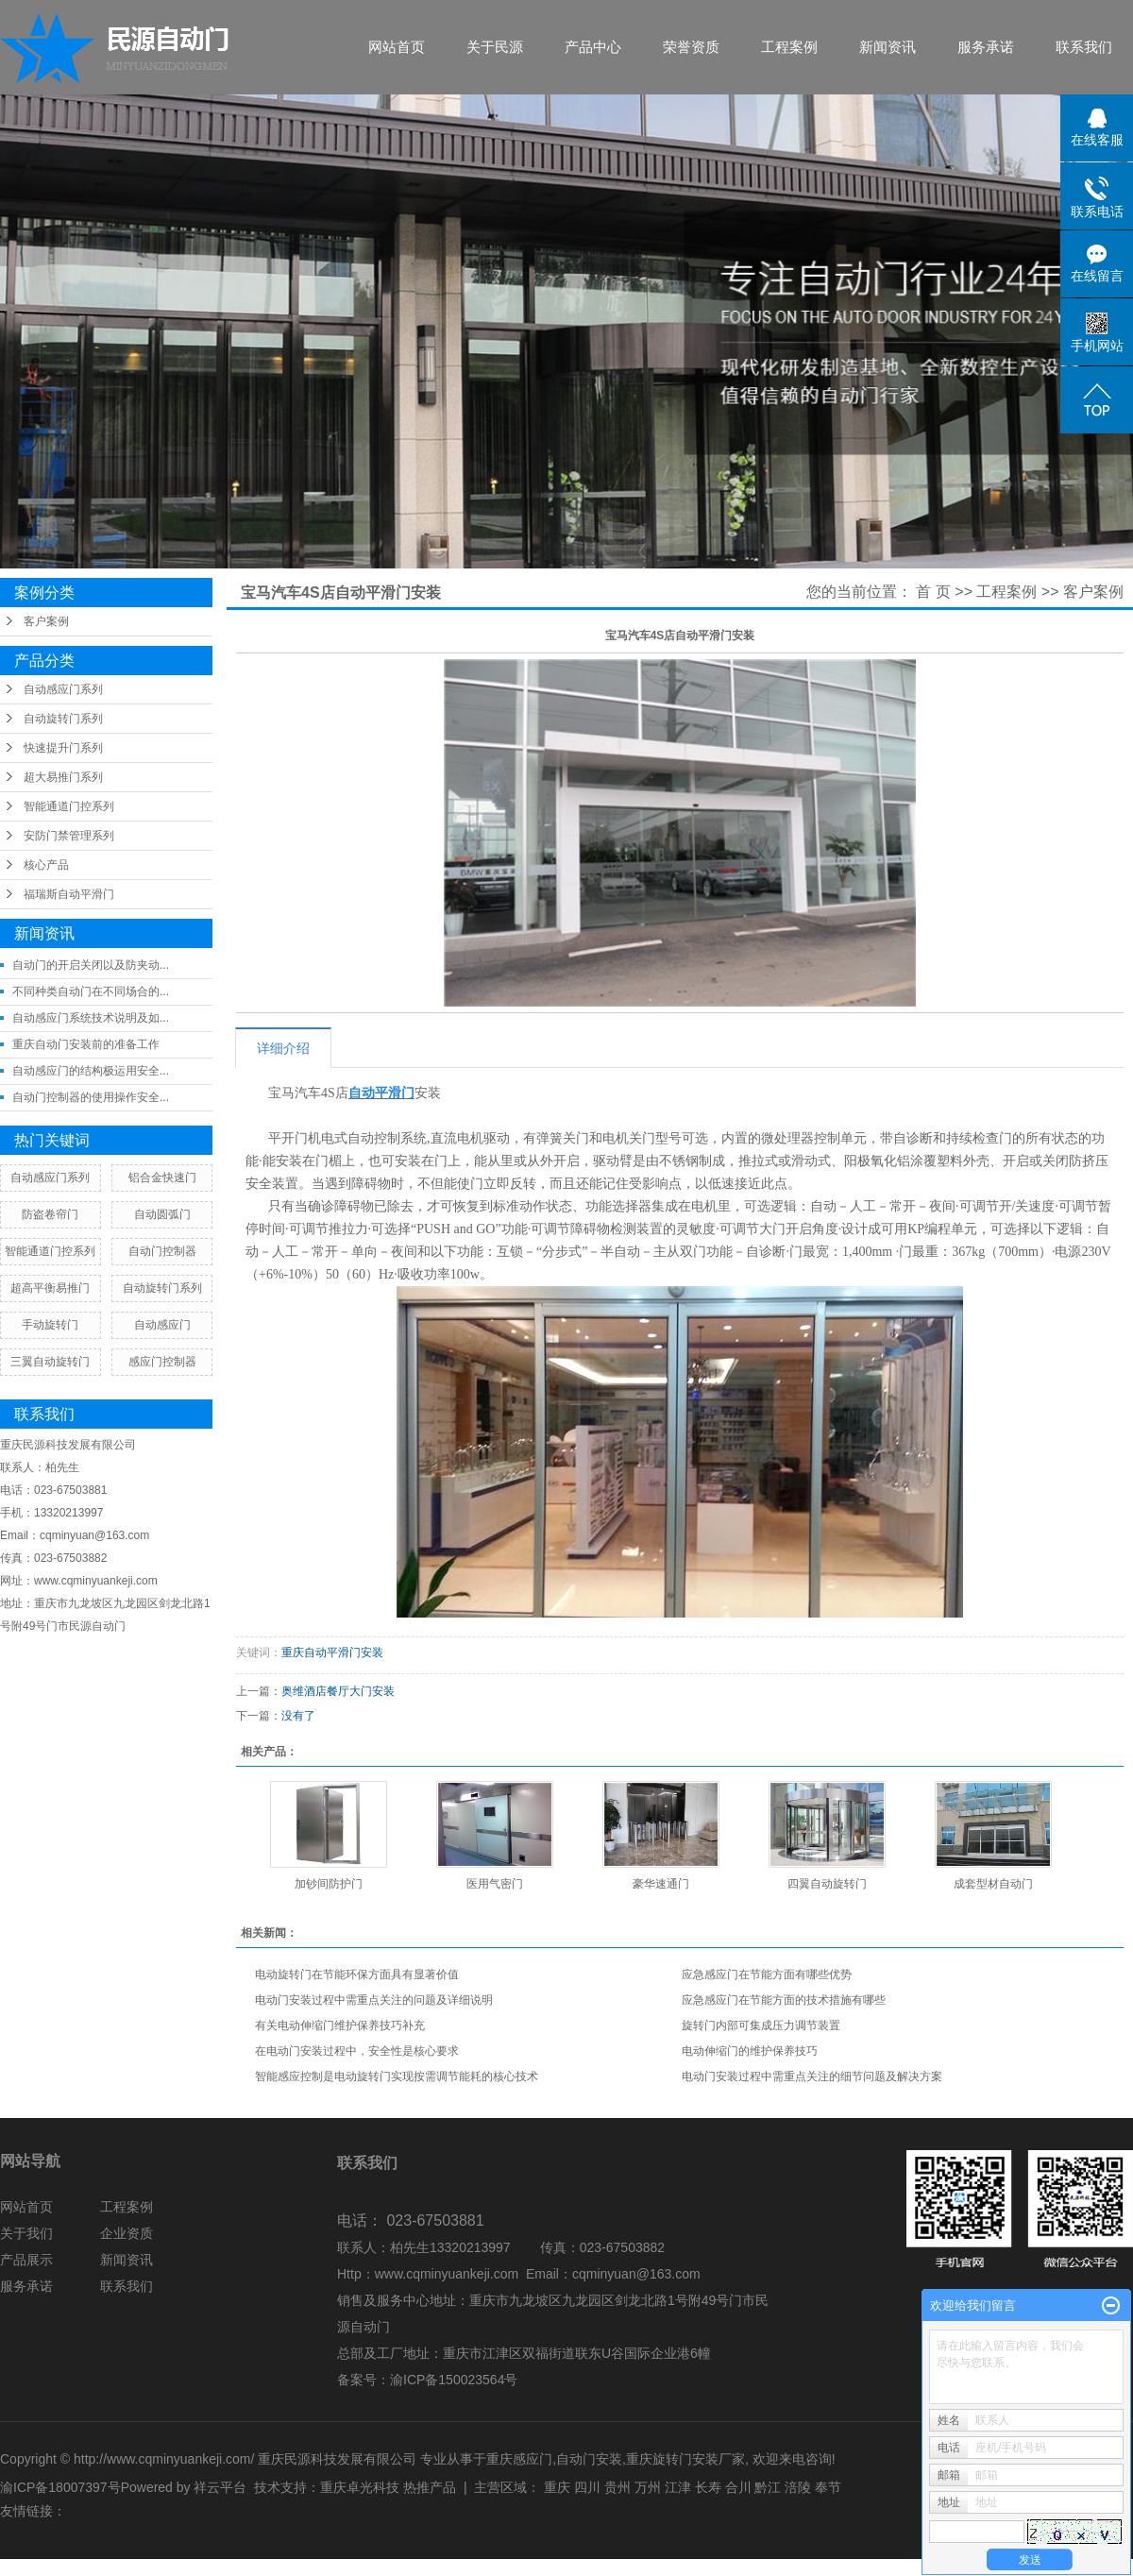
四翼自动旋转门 (827, 1883)
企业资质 (126, 2233)
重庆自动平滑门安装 (332, 1652)
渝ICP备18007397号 (60, 2487)
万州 (647, 2487)
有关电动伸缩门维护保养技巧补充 (340, 2025)
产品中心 (593, 47)
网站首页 (396, 47)
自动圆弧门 (162, 1214)
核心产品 (46, 865)
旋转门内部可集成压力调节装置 (761, 2025)
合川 (738, 2487)
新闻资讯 (887, 47)
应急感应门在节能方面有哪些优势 (767, 1974)
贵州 (617, 2487)
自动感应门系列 (63, 689)
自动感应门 (162, 1324)
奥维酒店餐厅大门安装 (338, 1691)
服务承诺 (985, 47)
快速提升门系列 (63, 747)
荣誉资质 (691, 47)
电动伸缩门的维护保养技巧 (750, 2051)
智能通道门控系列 (69, 806)
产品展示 (26, 2259)
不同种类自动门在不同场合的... (90, 991)
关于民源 (494, 47)
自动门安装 (589, 2458)
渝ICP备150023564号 (453, 2379)
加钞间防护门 (329, 1883)
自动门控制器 (162, 1251)
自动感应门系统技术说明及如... (90, 1018)
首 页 (933, 592)
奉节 (828, 2487)
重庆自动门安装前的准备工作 (86, 1044)
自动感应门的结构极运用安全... (90, 1070)
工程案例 (789, 47)
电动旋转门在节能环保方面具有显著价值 (357, 1974)
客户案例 (46, 621)
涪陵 (798, 2487)
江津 (678, 2487)
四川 (587, 2487)
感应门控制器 (162, 1361)
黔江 (767, 2487)
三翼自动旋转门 (50, 1361)
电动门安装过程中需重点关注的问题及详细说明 (374, 2000)
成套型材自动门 (993, 1883)
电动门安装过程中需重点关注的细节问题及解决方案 (812, 2076)
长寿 (708, 2487)
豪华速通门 (661, 1883)
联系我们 (1084, 47)
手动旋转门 (50, 1324)
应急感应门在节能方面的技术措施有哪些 (784, 2000)
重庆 (557, 2487)
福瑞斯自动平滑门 (69, 894)
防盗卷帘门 (50, 1214)
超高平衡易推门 (50, 1288)
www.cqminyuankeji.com (447, 2273)
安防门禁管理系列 (69, 835)
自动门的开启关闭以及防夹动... (90, 965)
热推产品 (429, 2487)
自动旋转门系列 (63, 718)
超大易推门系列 (63, 777)
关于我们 (26, 2233)
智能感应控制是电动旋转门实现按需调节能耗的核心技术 (396, 2076)
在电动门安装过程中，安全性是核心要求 (357, 2051)
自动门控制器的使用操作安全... (90, 1097)
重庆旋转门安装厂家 (685, 2458)
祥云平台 (220, 2487)
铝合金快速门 (162, 1177)
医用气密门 (494, 1883)
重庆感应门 (519, 2458)
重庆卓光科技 (359, 2487)
